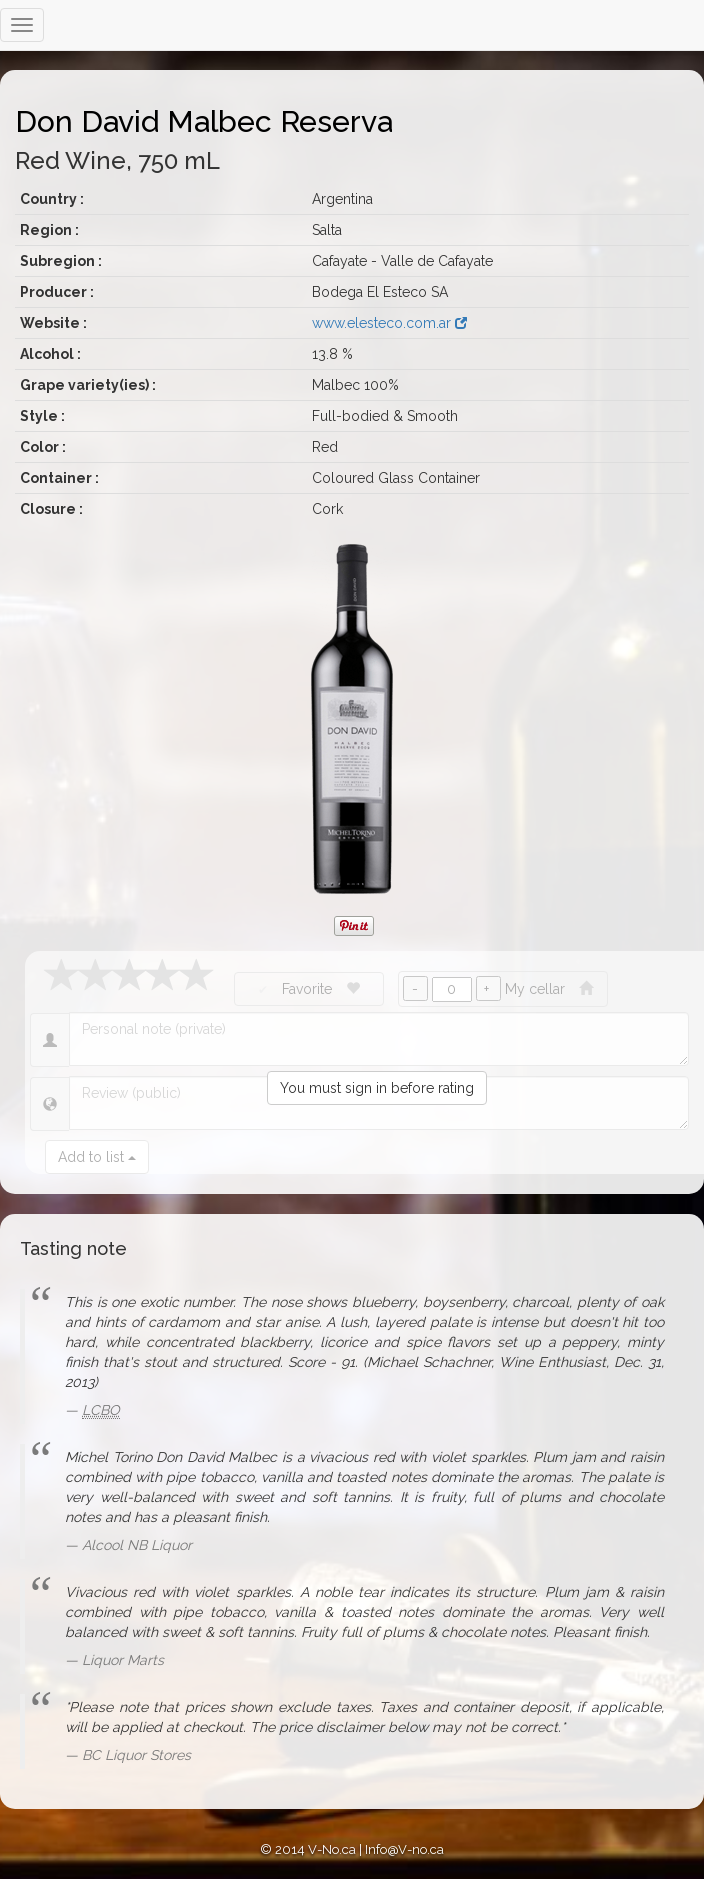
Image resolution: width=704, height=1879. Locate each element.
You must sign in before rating (377, 1088)
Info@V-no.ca (404, 1849)
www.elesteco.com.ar (389, 323)
